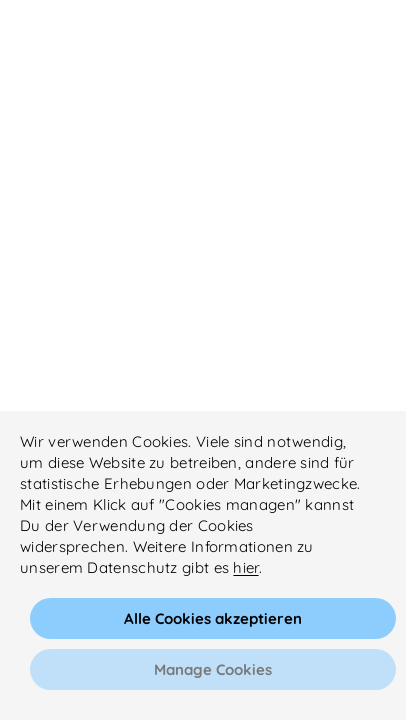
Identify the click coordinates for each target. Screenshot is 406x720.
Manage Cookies (213, 669)
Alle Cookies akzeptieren (213, 618)
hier (245, 567)
